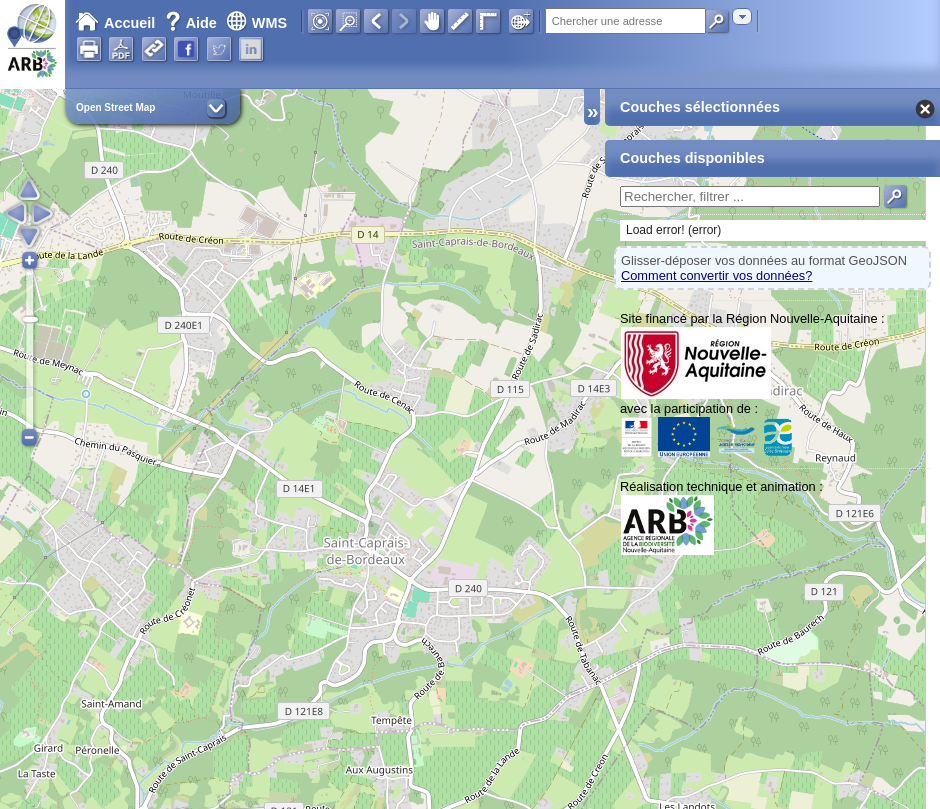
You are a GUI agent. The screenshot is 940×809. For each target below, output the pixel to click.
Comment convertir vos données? (716, 275)
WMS (256, 23)
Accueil (115, 23)
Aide (193, 23)
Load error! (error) (673, 230)
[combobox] (742, 16)
